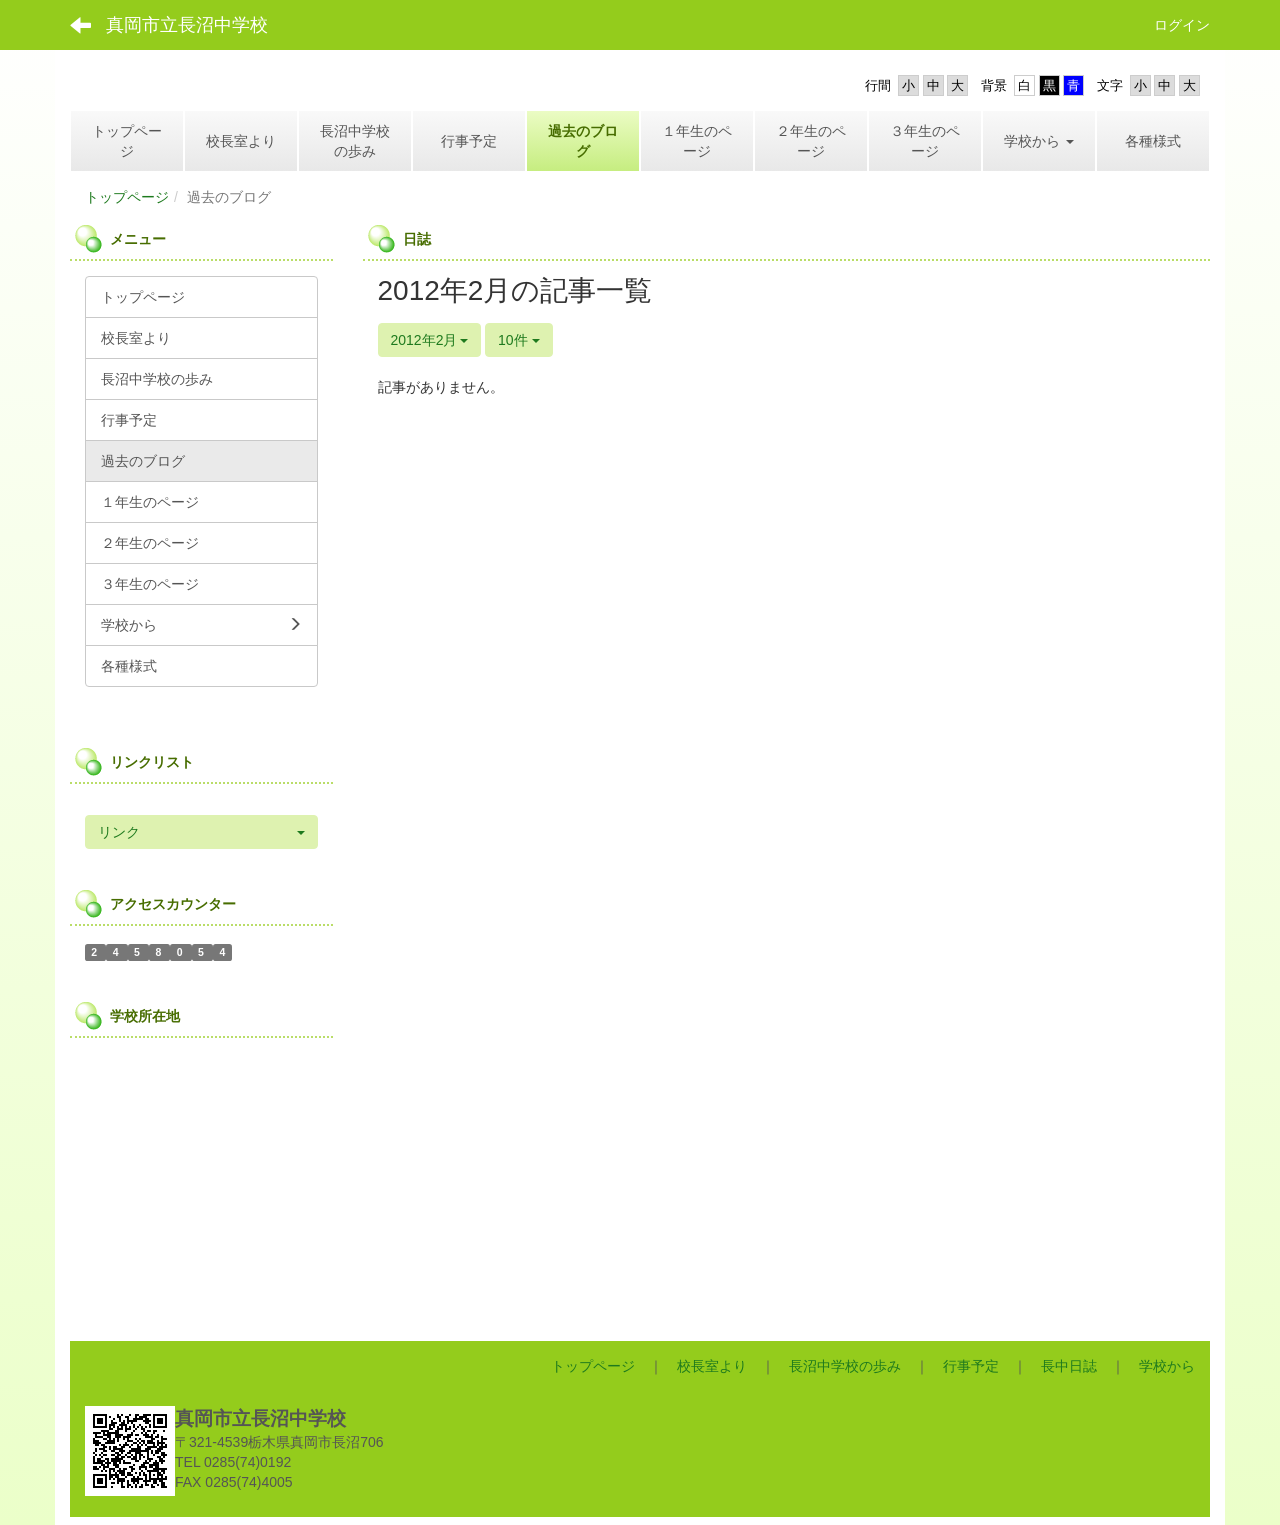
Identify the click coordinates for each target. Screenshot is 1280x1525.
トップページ (127, 197)
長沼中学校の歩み (845, 1366)
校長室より (712, 1366)
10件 (518, 340)
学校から (1167, 1366)
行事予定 (971, 1366)
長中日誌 (1069, 1366)
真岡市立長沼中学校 (187, 25)
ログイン (1182, 25)
